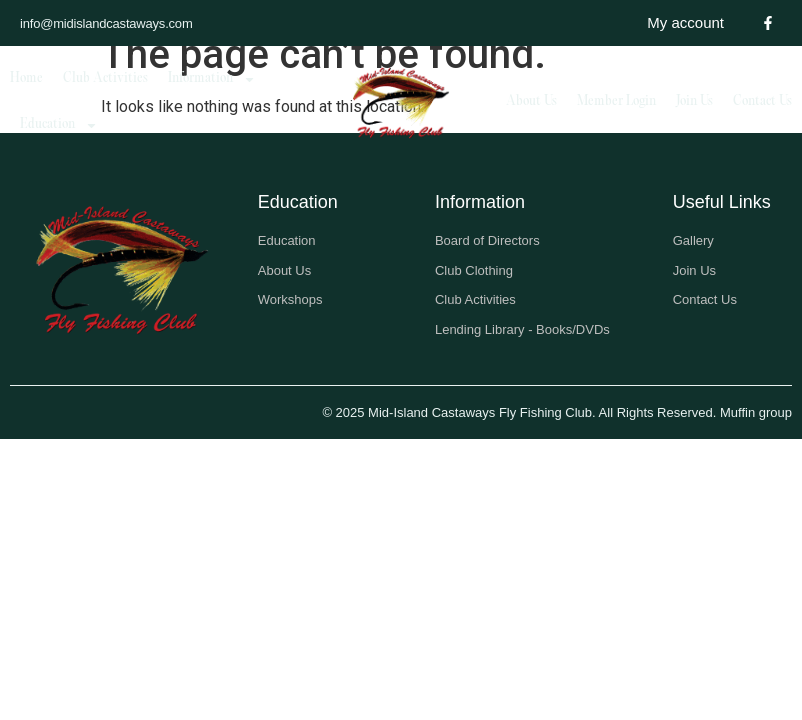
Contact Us (762, 101)
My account (685, 22)
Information (212, 79)
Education (59, 125)
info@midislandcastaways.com (106, 23)
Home (26, 78)
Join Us (694, 101)
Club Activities (105, 78)
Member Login (616, 101)
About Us (531, 101)
